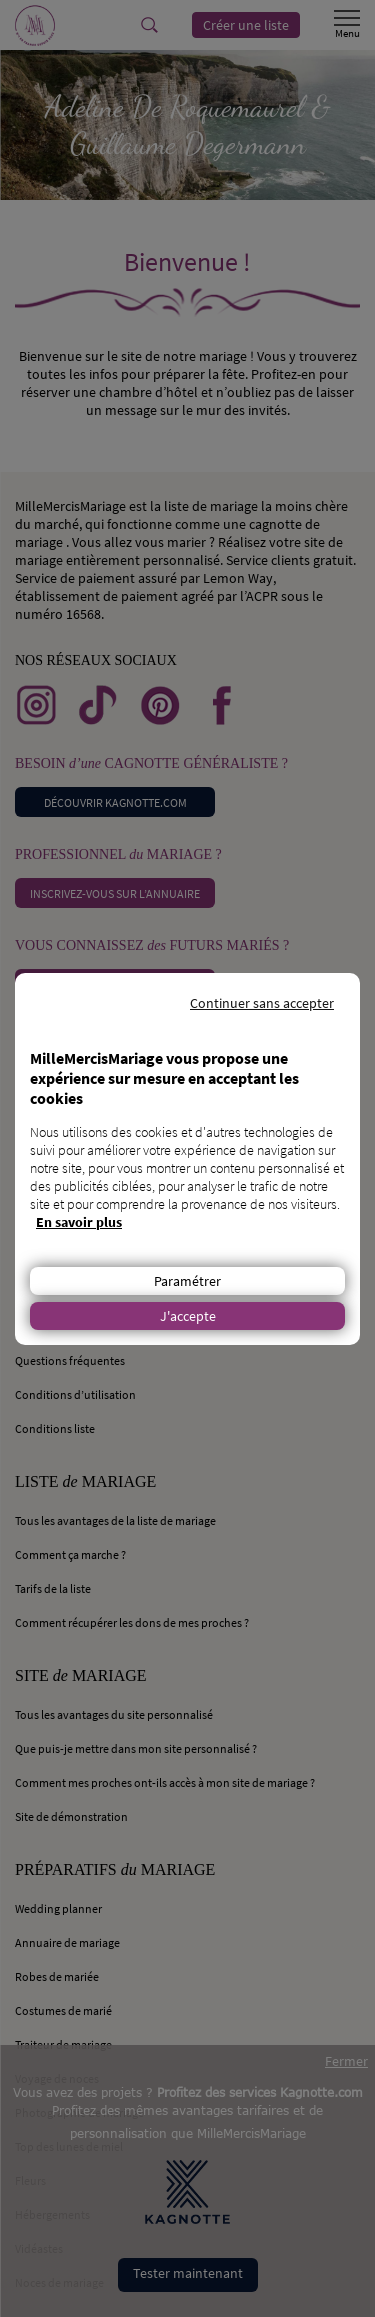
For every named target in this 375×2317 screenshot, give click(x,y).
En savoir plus (79, 1222)
